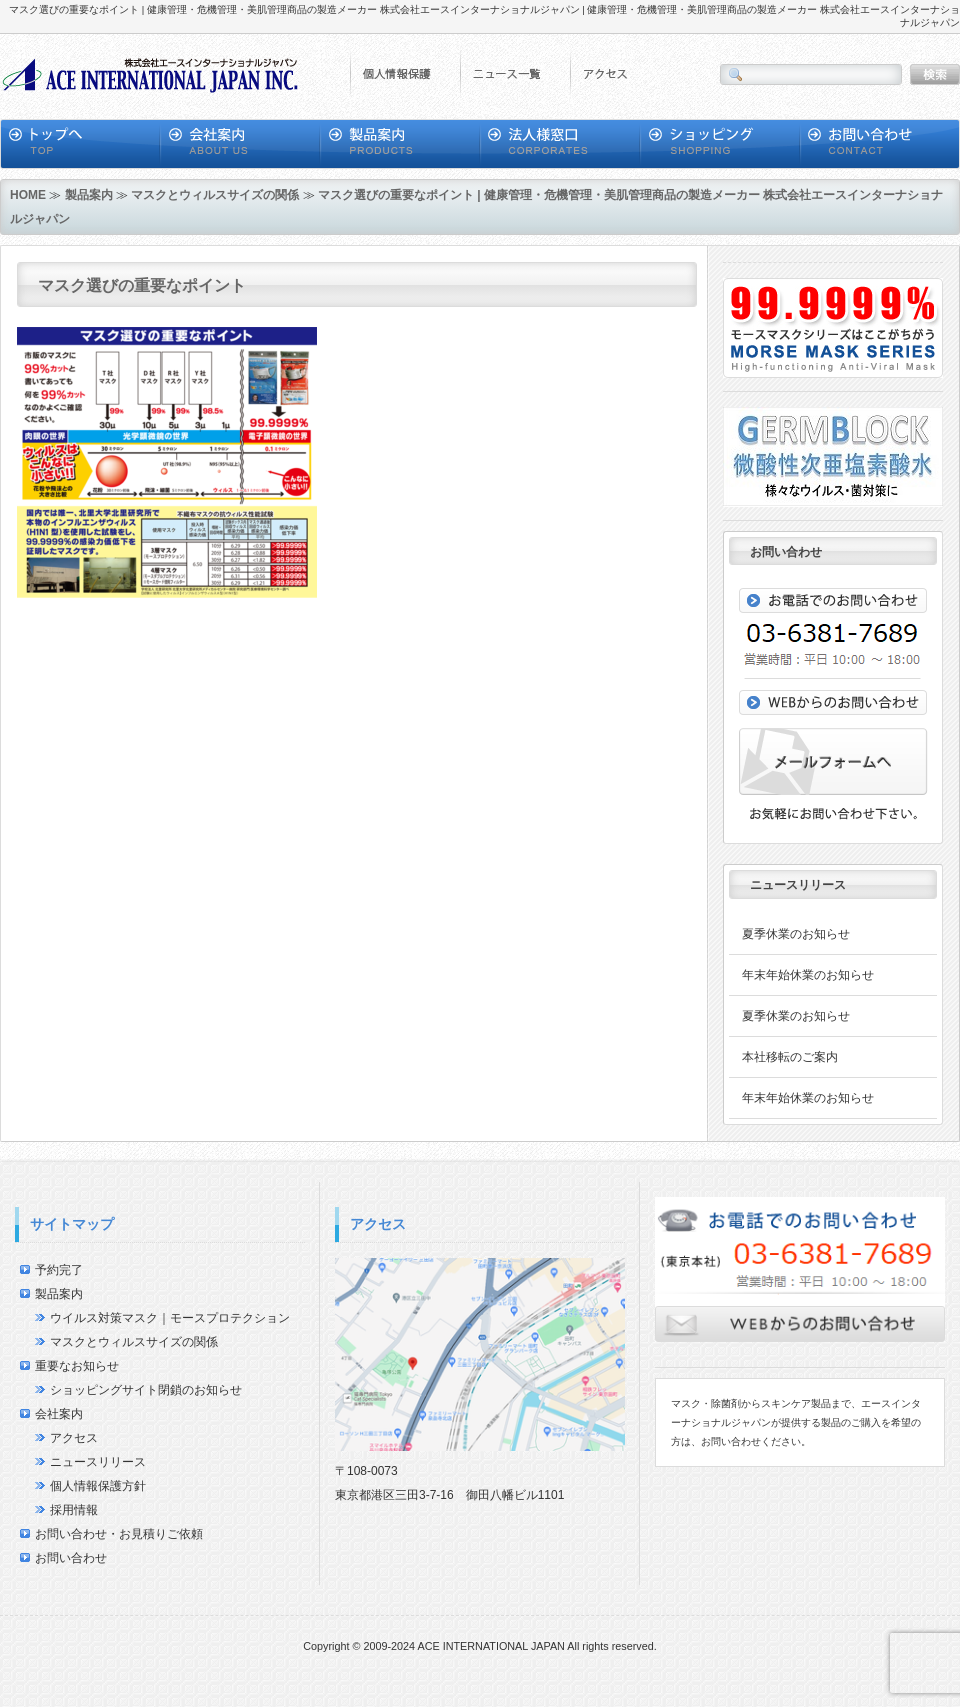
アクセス (74, 1438)
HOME (28, 195)
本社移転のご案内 (790, 1057)
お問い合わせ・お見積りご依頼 (119, 1534)
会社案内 (59, 1414)
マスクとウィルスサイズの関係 (215, 195)
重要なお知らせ (77, 1366)
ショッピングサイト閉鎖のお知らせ (146, 1390)
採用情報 (74, 1510)
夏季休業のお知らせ (796, 934)
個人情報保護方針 (98, 1486)
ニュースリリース (98, 1462)
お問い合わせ (71, 1558)
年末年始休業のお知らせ (808, 975)
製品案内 (89, 195)
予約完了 (59, 1270)
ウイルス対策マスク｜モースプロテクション (170, 1318)
